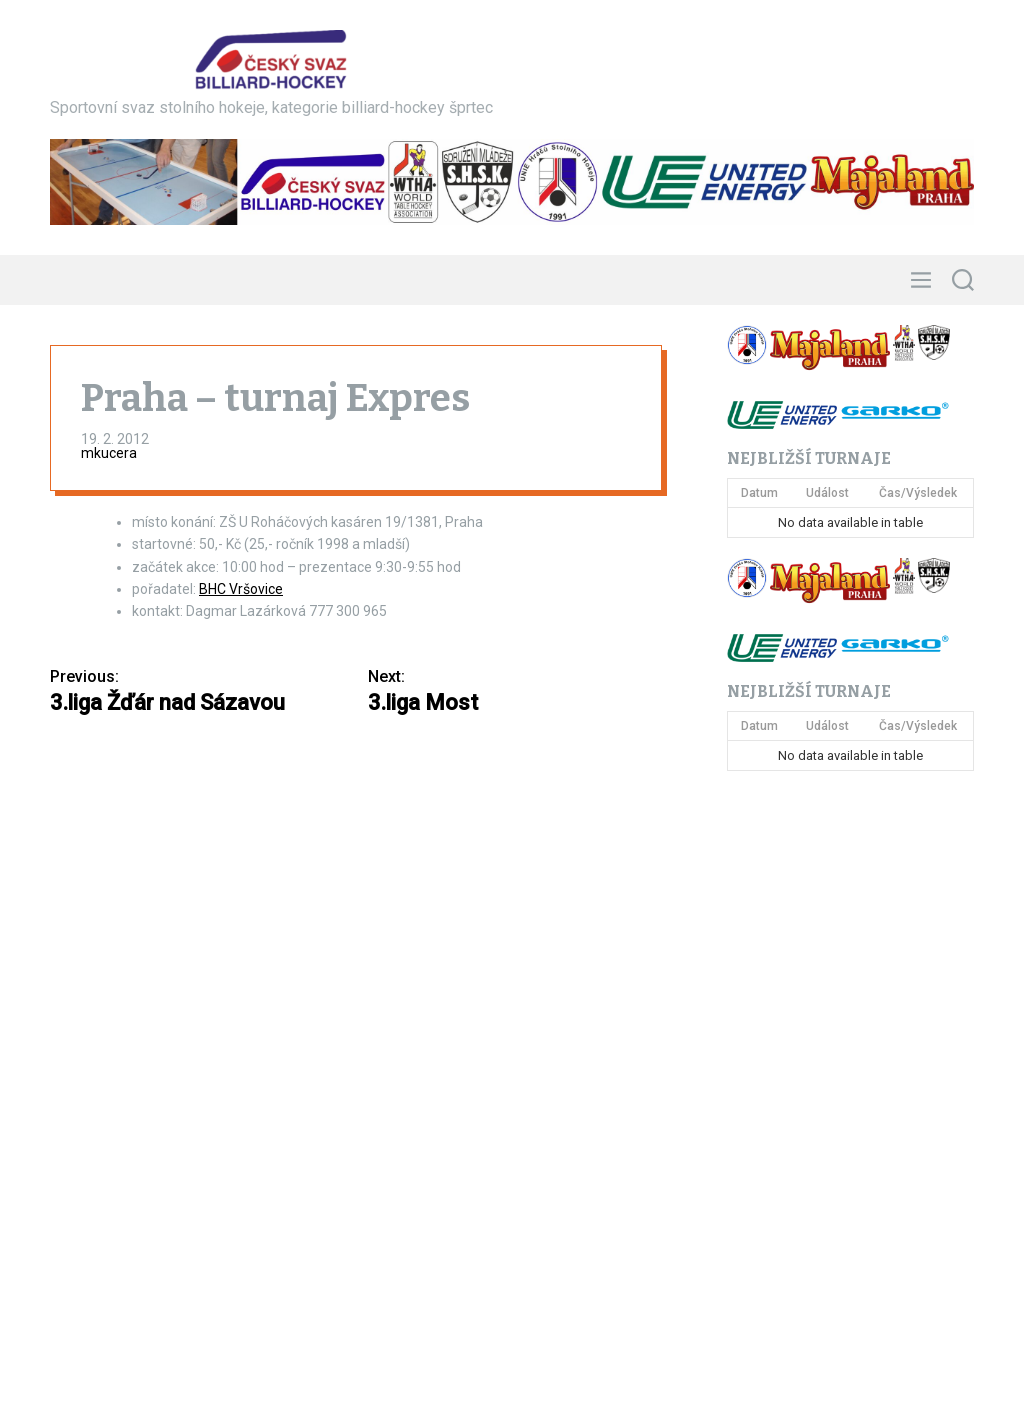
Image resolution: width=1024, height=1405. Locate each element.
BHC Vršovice (241, 589)
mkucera (109, 453)
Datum (759, 493)
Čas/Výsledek (918, 493)
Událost (827, 493)
